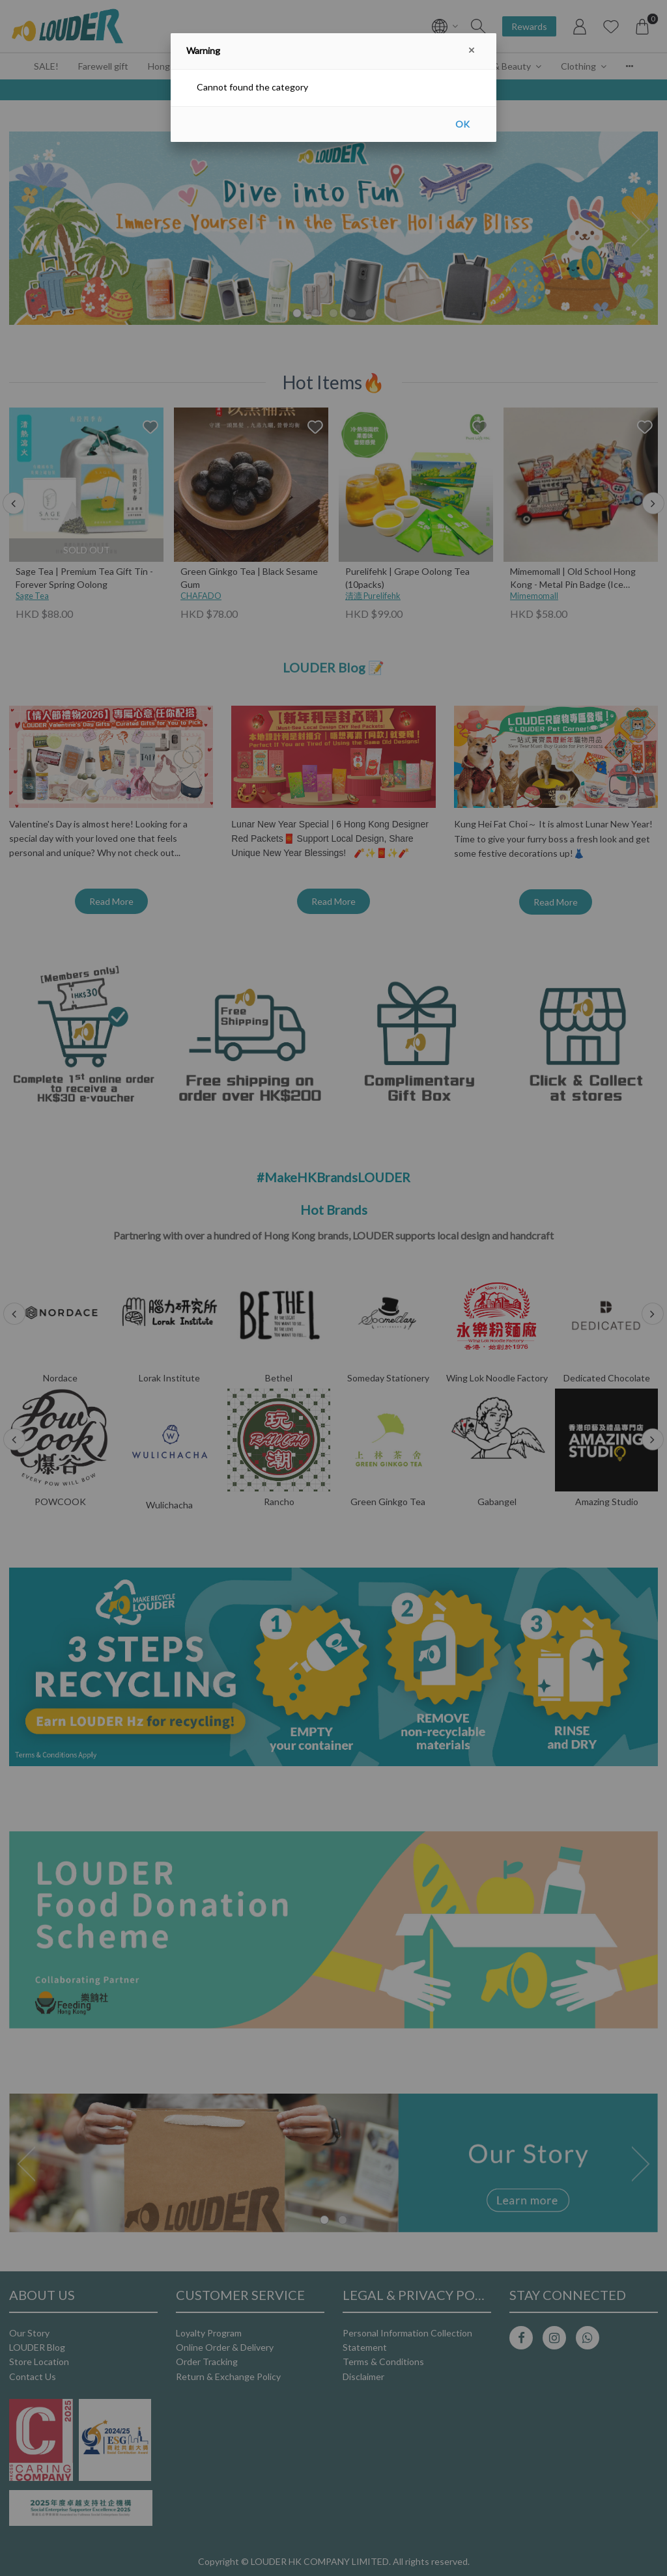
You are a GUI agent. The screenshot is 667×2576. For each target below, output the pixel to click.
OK (462, 124)
